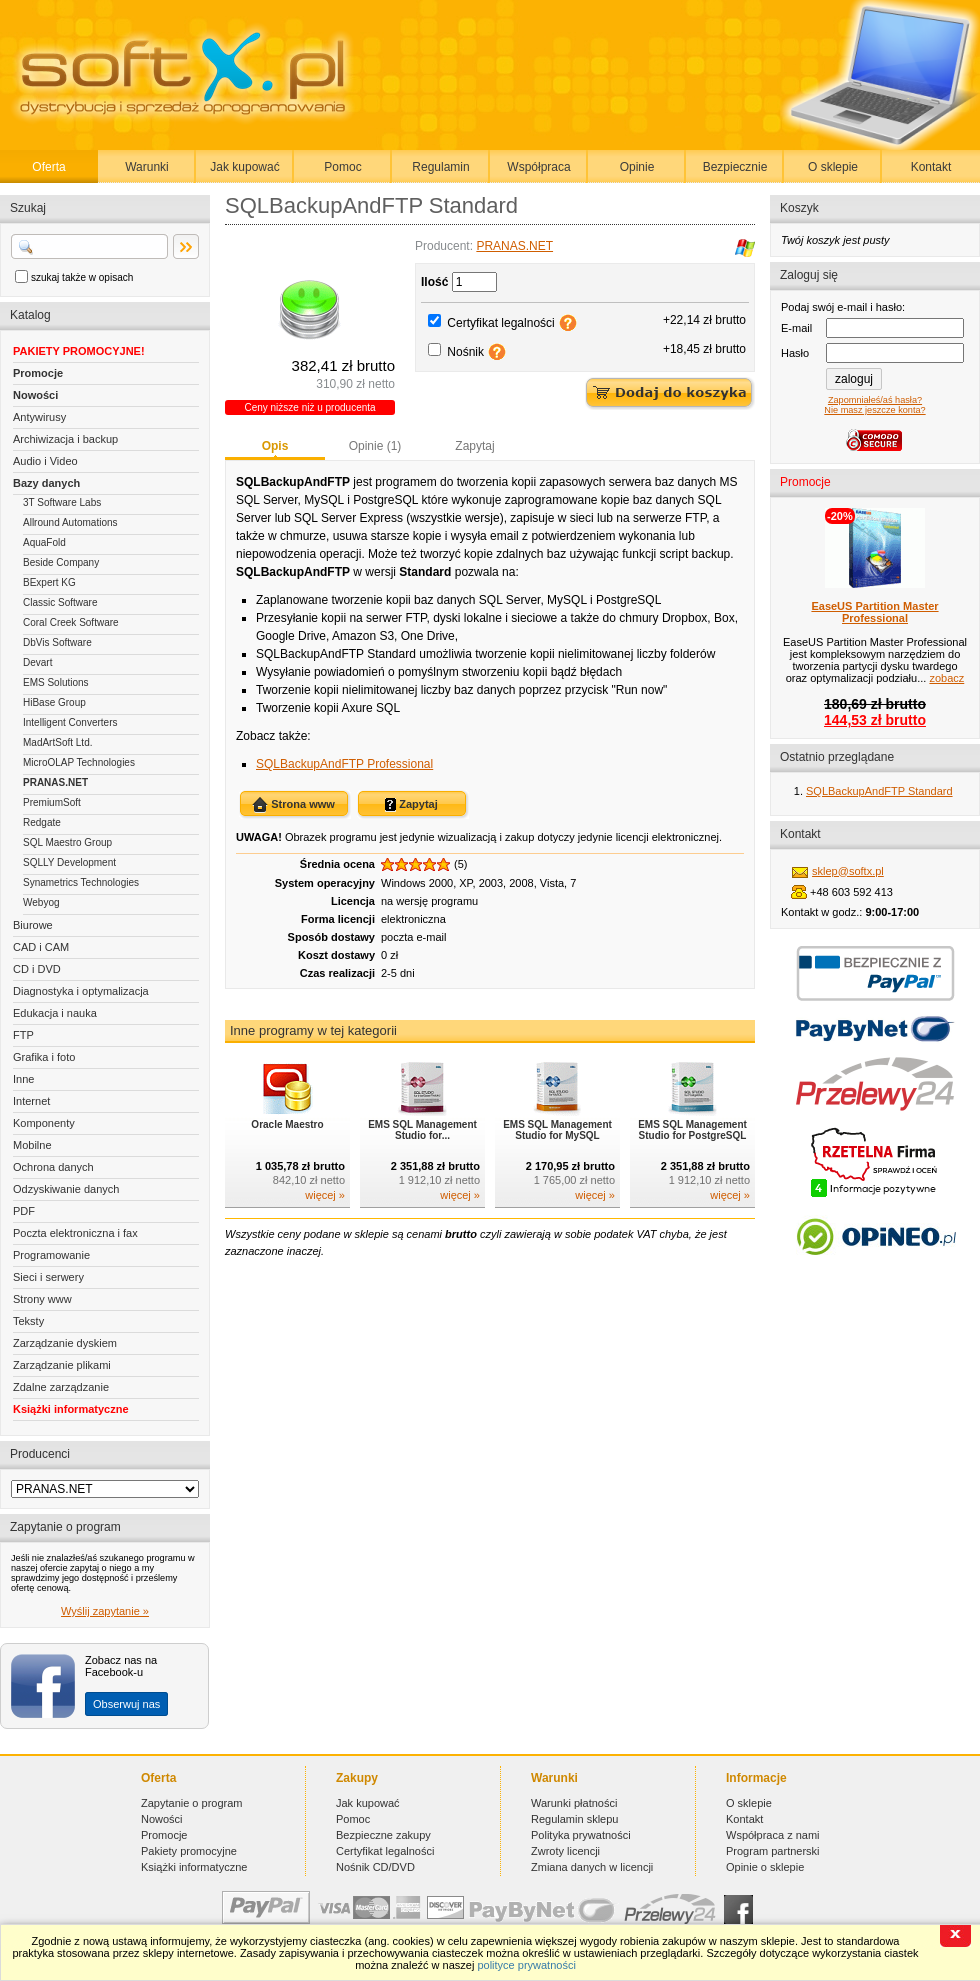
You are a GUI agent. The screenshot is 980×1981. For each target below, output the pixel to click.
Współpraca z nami (773, 1835)
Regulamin (440, 167)
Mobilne (32, 1145)
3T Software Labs (62, 502)
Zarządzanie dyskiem (65, 1343)
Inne (23, 1079)
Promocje (38, 373)
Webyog (41, 902)
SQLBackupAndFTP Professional (344, 764)
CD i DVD (37, 969)
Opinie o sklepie (765, 1867)
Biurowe (33, 925)
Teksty (28, 1321)
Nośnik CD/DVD (375, 1867)
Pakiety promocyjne (189, 1851)
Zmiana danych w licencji (592, 1867)
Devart (37, 662)
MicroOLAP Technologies (79, 762)
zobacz (946, 678)
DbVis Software (57, 642)
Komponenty (44, 1123)
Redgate (42, 822)
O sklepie (833, 167)
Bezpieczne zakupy (383, 1835)
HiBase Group (54, 702)
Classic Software (60, 602)
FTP (23, 1035)
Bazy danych (46, 483)
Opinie (637, 167)
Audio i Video (45, 461)
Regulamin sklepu (574, 1819)
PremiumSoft (52, 802)
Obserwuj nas (126, 1704)
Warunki (147, 167)
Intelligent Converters (70, 722)
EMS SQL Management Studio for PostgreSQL (692, 1130)
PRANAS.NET (55, 782)
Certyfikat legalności (500, 323)
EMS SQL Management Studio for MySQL (557, 1130)
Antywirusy (39, 417)
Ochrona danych (53, 1167)
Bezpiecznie (735, 167)
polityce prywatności (526, 1965)
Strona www (293, 805)
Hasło (795, 353)
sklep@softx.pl (848, 871)
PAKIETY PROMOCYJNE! (79, 351)
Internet (31, 1101)
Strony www (42, 1299)
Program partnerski (773, 1851)
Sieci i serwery (48, 1277)
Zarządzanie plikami (62, 1365)
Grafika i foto (44, 1057)
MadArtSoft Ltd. (57, 742)
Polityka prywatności (581, 1835)
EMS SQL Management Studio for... (422, 1130)
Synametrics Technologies (81, 882)
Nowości (35, 395)
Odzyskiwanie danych (66, 1189)
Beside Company (61, 562)
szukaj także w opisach (82, 277)
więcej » (325, 1195)
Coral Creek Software (71, 622)
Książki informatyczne (71, 1409)
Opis (275, 446)
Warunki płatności (574, 1803)
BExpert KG (49, 582)
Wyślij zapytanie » (105, 1611)
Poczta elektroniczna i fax (75, 1233)
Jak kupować (244, 167)
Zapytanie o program (192, 1803)
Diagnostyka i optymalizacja (81, 991)
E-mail (796, 328)
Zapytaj (474, 446)
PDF (24, 1211)
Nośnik (465, 352)
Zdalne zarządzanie (61, 1387)
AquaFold (44, 542)
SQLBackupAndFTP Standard (879, 791)
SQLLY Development (69, 862)
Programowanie (51, 1255)
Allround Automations (70, 522)
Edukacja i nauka (55, 1013)
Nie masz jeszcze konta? (874, 410)
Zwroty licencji (565, 1851)
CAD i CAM (41, 947)
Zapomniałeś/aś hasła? (875, 400)
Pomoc (342, 167)
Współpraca (538, 167)
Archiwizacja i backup (65, 439)
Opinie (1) (375, 446)
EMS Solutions (56, 682)
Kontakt (931, 167)
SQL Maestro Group (67, 842)
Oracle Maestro (287, 1124)
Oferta (48, 167)
